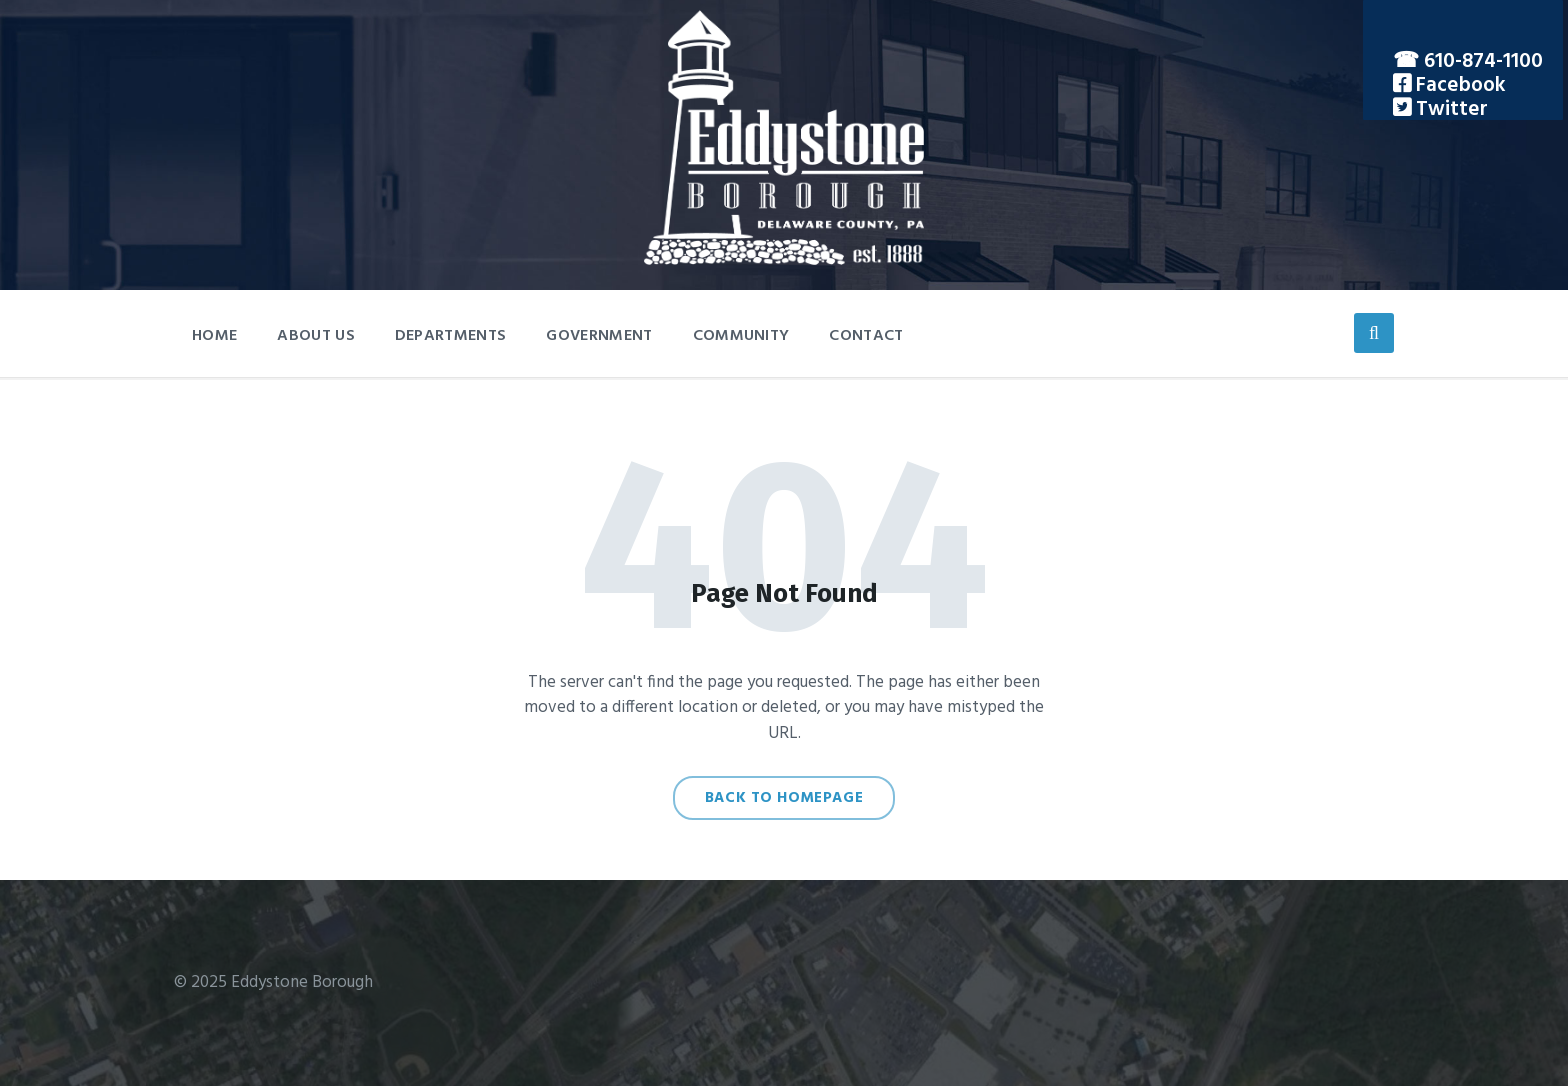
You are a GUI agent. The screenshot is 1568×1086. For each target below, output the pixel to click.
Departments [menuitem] (451, 336)
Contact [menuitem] (866, 336)
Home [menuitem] (214, 336)
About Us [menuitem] (316, 336)
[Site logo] (784, 260)
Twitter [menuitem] (1449, 109)
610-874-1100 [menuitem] (1483, 61)
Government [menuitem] (599, 336)
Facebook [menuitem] (1458, 85)
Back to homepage (784, 798)
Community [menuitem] (741, 336)
